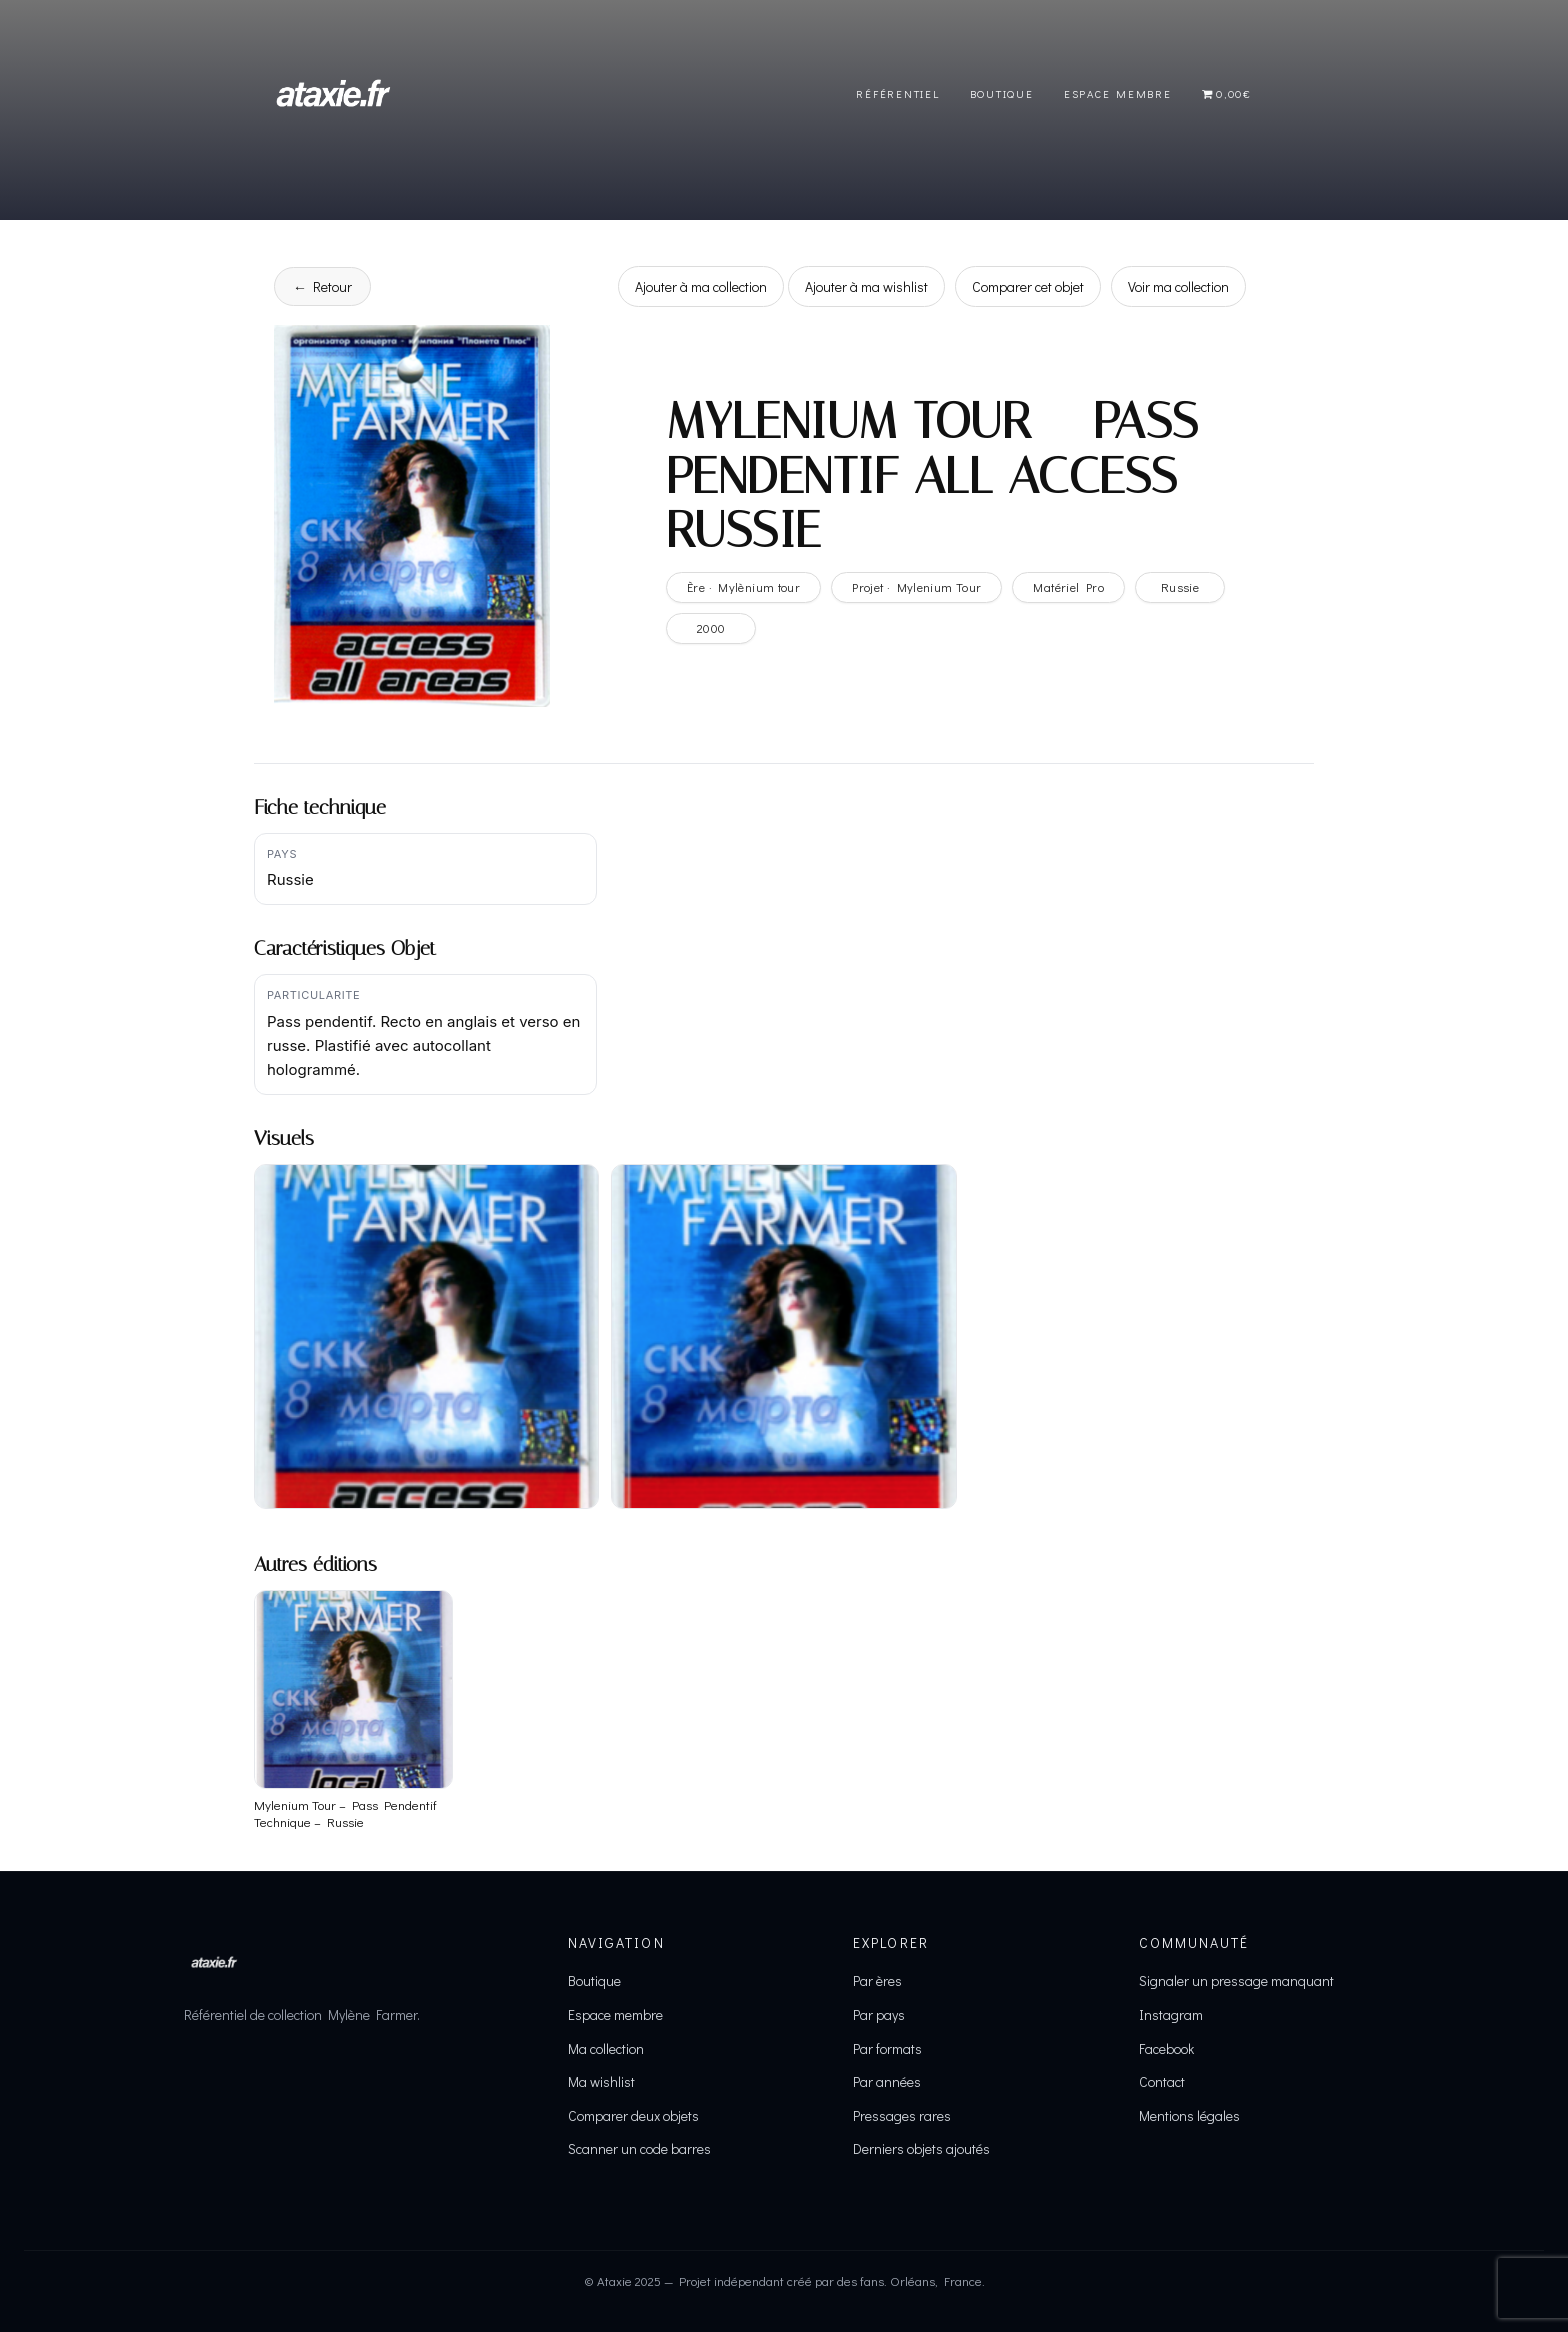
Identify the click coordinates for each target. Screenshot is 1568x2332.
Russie (1180, 587)
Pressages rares (902, 2115)
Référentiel (897, 93)
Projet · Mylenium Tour (916, 587)
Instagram (1171, 2014)
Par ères (877, 1980)
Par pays (879, 2014)
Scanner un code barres (639, 2148)
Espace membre (615, 2014)
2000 (711, 628)
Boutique (1002, 93)
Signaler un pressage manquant (1236, 1980)
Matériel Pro (1068, 587)
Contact (1162, 2081)
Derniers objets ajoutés (921, 2148)
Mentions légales (1189, 2115)
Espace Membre (1118, 93)
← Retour (322, 286)
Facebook (1166, 2048)
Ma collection (606, 2048)
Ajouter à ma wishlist (866, 286)
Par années (887, 2081)
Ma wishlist (601, 2081)
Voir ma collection (1178, 286)
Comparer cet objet (1028, 286)
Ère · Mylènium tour (743, 587)
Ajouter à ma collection (701, 286)
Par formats (887, 2048)
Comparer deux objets (633, 2115)
